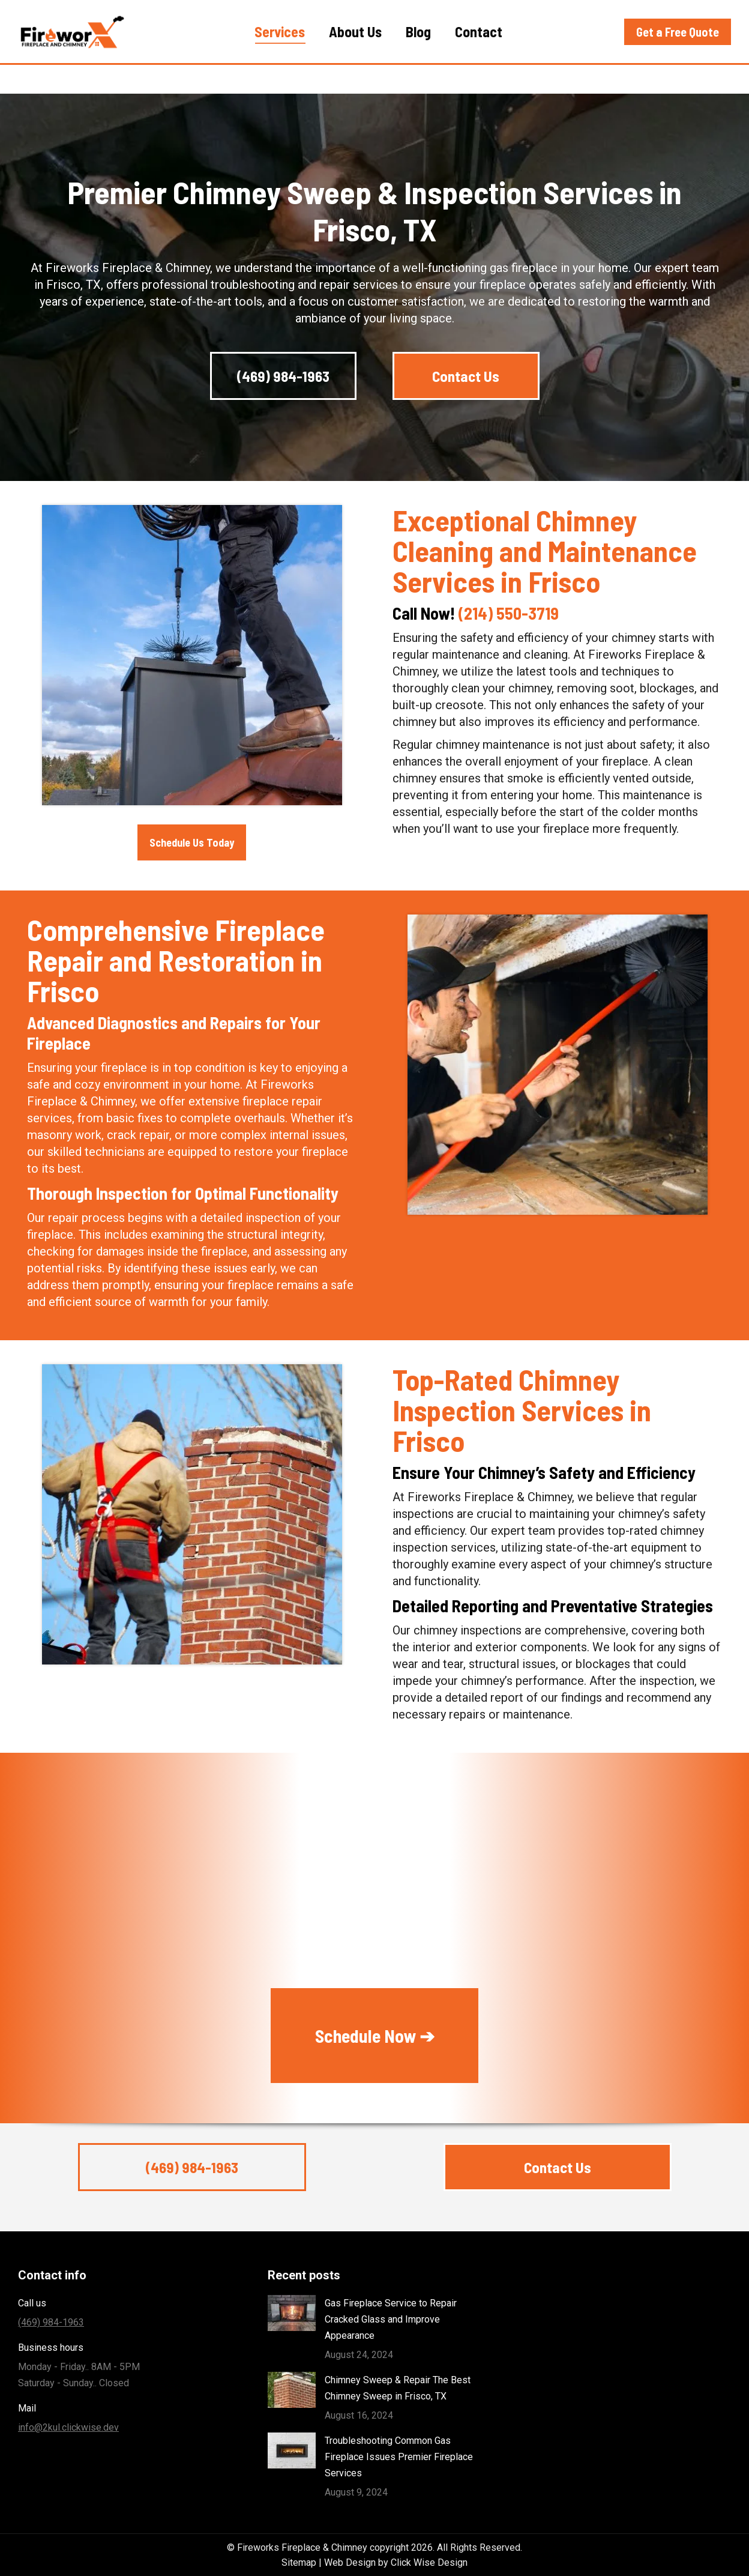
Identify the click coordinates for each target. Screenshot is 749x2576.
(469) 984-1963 (654, 15)
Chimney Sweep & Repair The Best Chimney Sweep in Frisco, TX (398, 2388)
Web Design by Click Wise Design (396, 2562)
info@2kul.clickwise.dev (68, 2427)
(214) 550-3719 (509, 613)
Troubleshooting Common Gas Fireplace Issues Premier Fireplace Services (399, 2457)
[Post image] (292, 2313)
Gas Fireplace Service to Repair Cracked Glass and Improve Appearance (391, 2319)
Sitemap (298, 2562)
